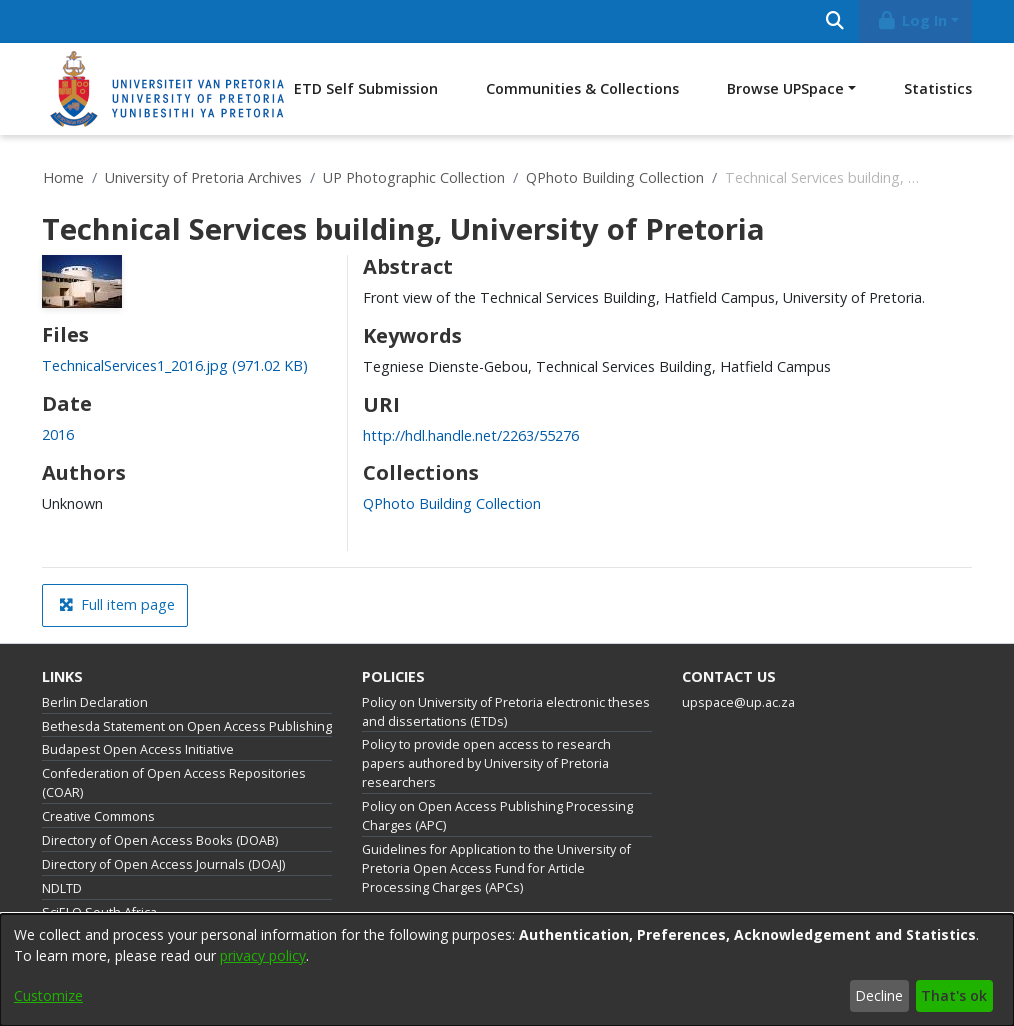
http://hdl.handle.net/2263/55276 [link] (471, 435)
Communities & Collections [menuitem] (582, 88)
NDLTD (62, 888)
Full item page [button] (117, 604)
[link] (175, 365)
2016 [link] (58, 434)
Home (63, 177)
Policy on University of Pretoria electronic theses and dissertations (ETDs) (506, 712)
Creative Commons (98, 816)
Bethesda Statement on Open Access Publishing (187, 726)
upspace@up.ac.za (738, 702)
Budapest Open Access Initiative (138, 749)
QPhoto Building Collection (615, 177)
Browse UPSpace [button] (785, 88)
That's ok (954, 995)
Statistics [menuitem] (938, 88)
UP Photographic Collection (414, 177)
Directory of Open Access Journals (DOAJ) (163, 864)
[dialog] (507, 970)
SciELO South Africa (99, 912)
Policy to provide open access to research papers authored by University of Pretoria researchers (486, 763)
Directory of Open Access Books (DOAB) (160, 840)
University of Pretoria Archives (203, 177)
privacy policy (263, 955)
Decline (879, 995)
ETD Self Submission (366, 88)
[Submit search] (834, 21)
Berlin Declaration (95, 702)
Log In (912, 20)
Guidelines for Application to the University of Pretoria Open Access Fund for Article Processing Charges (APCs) (496, 868)
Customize (48, 995)
